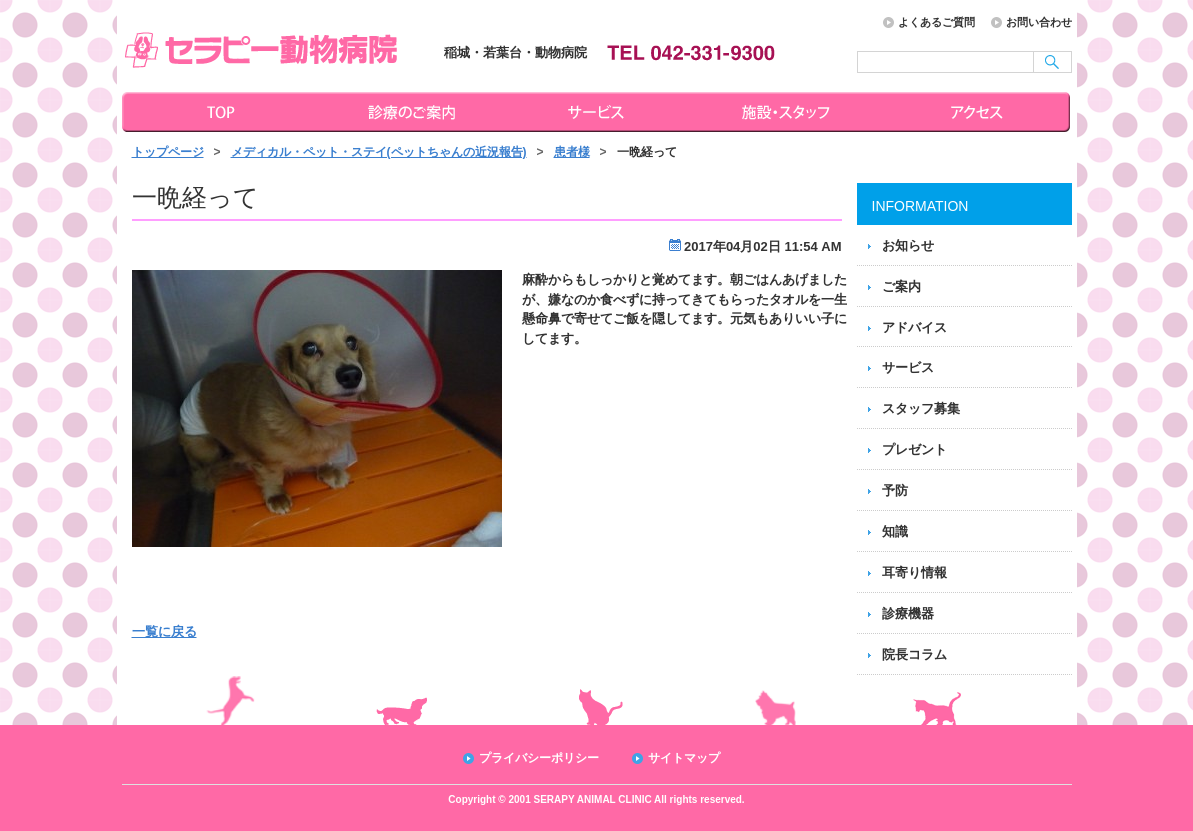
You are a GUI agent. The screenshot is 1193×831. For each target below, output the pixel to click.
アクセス (979, 112)
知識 (895, 531)
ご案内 (901, 286)
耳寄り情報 (914, 572)
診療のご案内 (409, 112)
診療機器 (908, 613)
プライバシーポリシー (539, 758)
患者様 (572, 152)
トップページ (217, 112)
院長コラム (914, 654)
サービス (599, 112)
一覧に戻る (164, 631)
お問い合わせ (1039, 22)
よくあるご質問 (936, 22)
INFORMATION (920, 206)
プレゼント (914, 449)
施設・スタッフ (789, 112)
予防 (895, 490)
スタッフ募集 (921, 408)
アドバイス (914, 327)
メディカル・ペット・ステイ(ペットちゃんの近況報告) (379, 152)
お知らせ (908, 245)
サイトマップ (684, 758)
